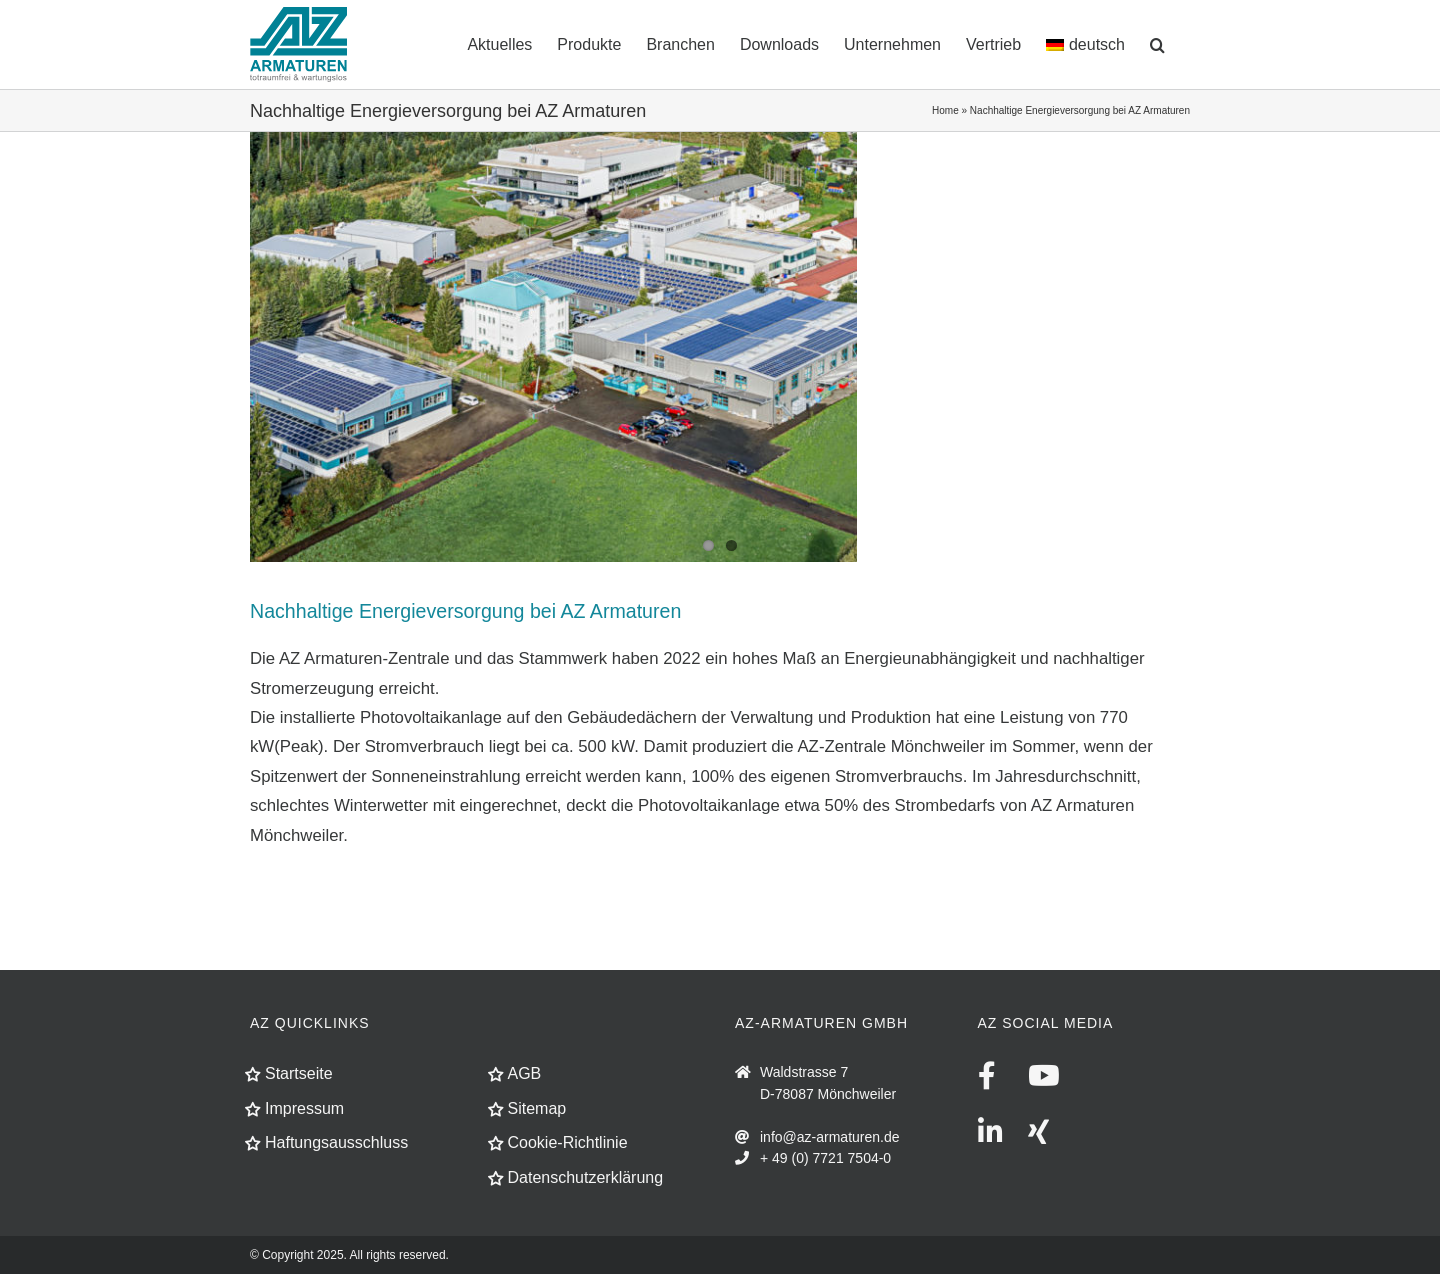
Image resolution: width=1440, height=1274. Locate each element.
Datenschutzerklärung (586, 1177)
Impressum (304, 1108)
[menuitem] (1085, 43)
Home (945, 110)
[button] (1157, 43)
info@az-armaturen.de (830, 1137)
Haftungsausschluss (336, 1142)
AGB (525, 1073)
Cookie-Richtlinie (568, 1142)
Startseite (299, 1073)
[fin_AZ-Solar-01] (720, 347)
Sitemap (537, 1108)
